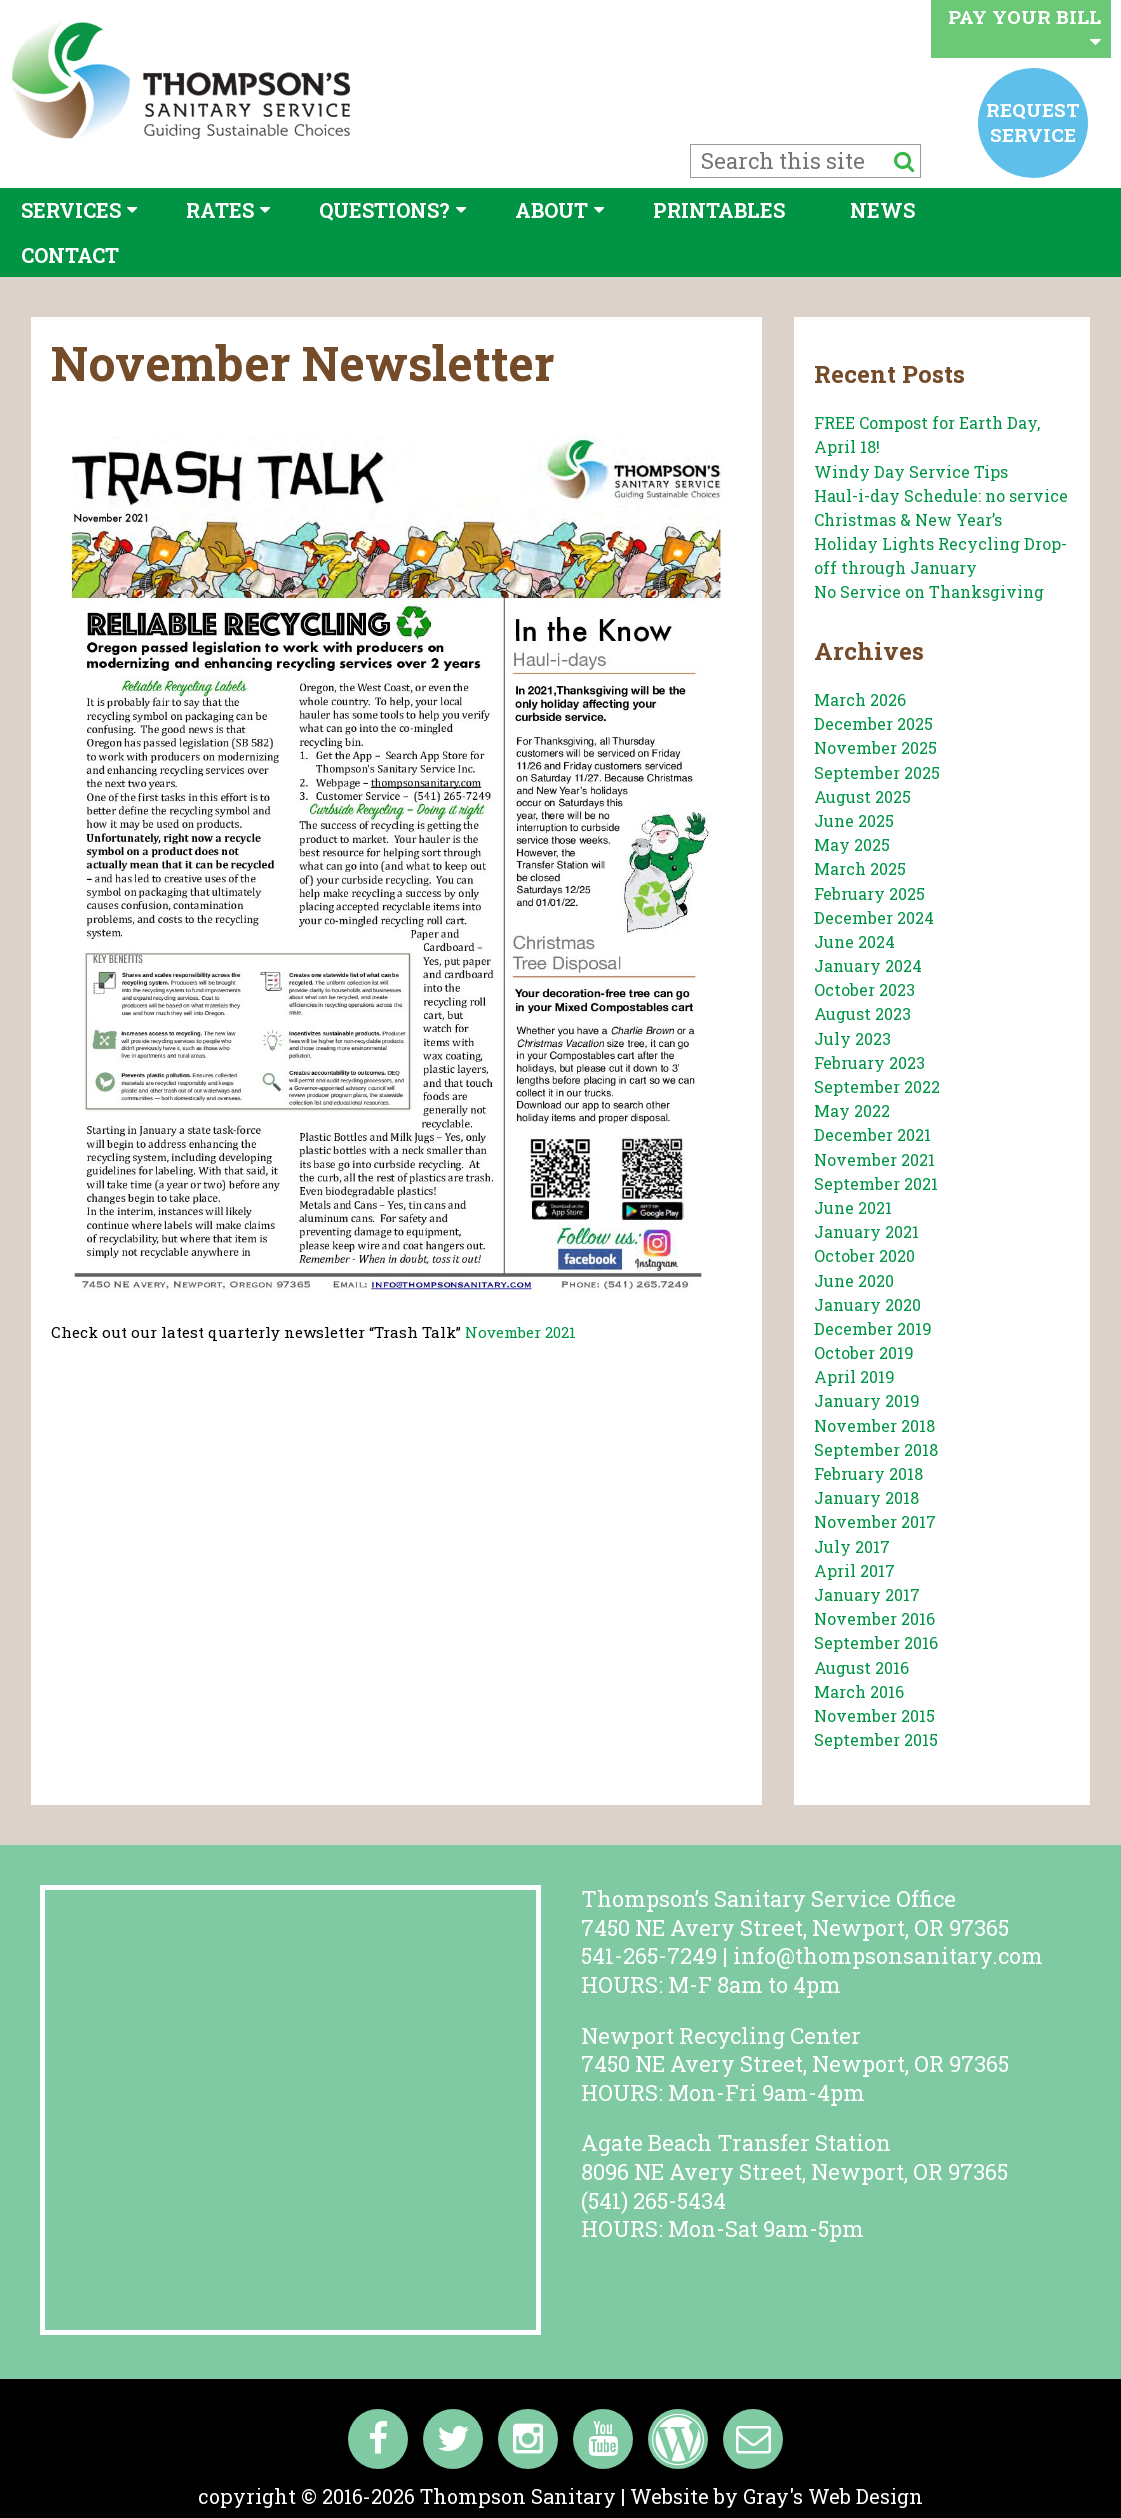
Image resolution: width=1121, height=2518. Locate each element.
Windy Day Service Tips (911, 471)
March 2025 (860, 868)
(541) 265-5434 (653, 2200)
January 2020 (867, 1304)
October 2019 (864, 1352)
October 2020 (864, 1255)
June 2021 (853, 1207)
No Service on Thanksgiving (929, 591)
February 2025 (869, 893)
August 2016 (861, 1667)
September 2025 (877, 772)
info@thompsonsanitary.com (888, 1955)
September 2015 (876, 1739)
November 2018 (874, 1425)
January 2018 (866, 1497)
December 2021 (872, 1134)
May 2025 (852, 844)
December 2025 (873, 723)
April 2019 (854, 1376)
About (551, 210)
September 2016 (876, 1642)
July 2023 (852, 1038)
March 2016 (859, 1691)
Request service (1033, 121)
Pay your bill (1024, 27)
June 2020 (854, 1280)
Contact (70, 255)
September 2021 (876, 1183)
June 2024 (854, 941)
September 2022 (877, 1086)
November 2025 (875, 747)
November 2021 (520, 1332)
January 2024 (868, 965)
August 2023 (862, 1013)
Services (71, 210)
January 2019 (867, 1400)
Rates (220, 210)
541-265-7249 (649, 1955)
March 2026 (860, 699)
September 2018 (876, 1449)
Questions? (384, 210)
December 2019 (873, 1328)
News (882, 210)
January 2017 (867, 1594)
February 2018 (868, 1473)
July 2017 (852, 1546)
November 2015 (874, 1715)
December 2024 (874, 917)
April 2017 (854, 1570)
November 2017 (875, 1521)
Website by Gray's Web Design (776, 2496)
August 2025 (862, 796)
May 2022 (852, 1110)
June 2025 (854, 820)
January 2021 (866, 1231)
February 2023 (869, 1062)
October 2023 (864, 989)
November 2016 (874, 1618)
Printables (719, 210)
